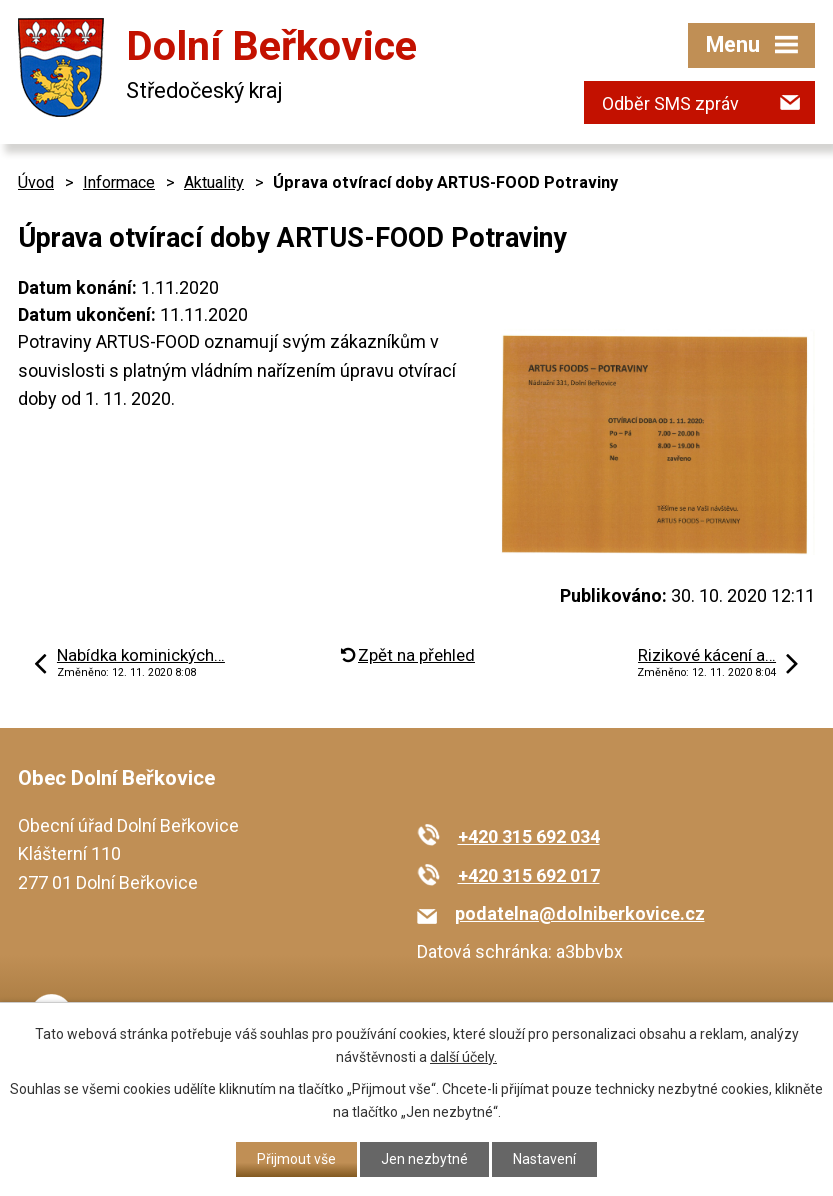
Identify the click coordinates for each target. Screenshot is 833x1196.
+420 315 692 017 (529, 875)
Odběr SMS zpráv (670, 103)
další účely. (463, 1057)
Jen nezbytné (424, 1159)
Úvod (36, 182)
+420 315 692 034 (529, 836)
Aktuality (214, 182)
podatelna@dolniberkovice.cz (580, 913)
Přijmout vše (296, 1159)
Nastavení (544, 1159)
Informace (119, 182)
